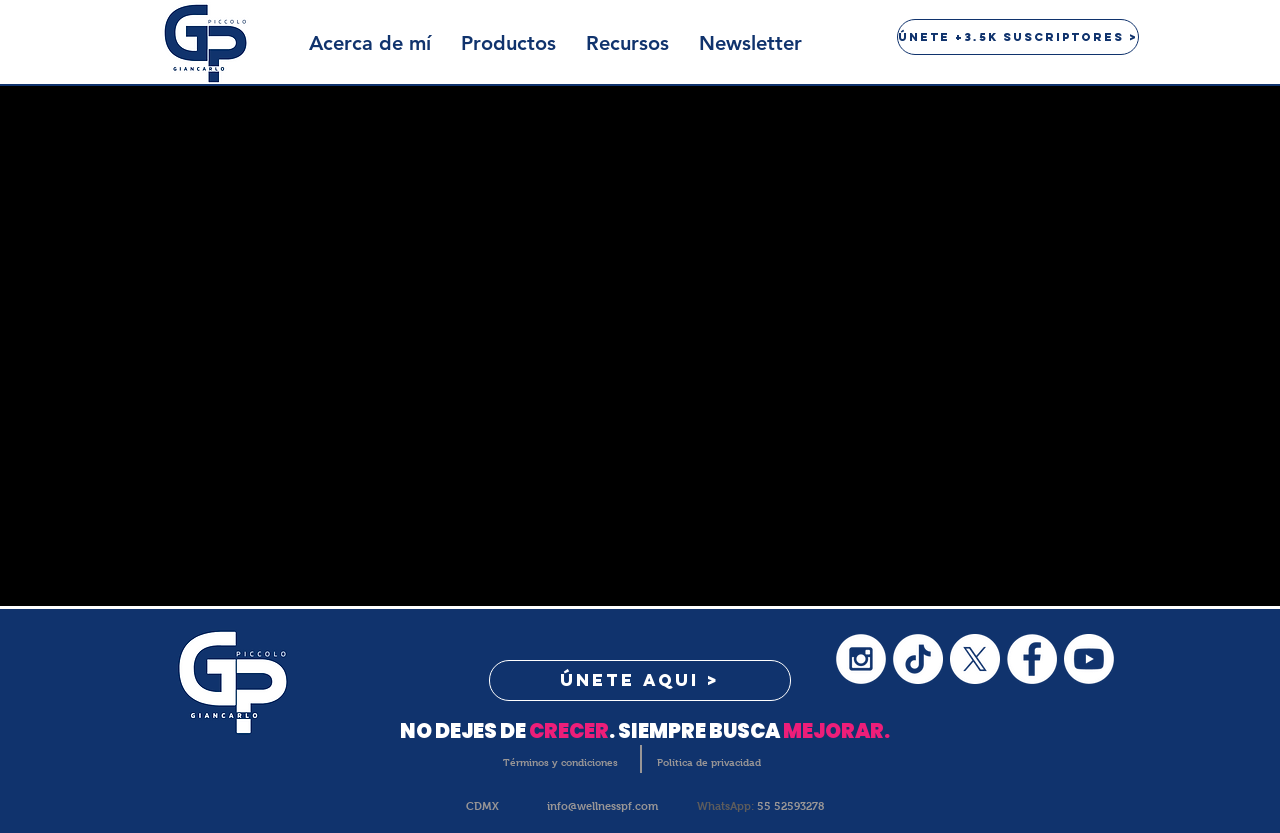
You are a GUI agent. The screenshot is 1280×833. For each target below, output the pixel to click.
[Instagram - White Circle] (861, 659)
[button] (508, 43)
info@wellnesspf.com (602, 806)
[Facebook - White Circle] (1032, 659)
